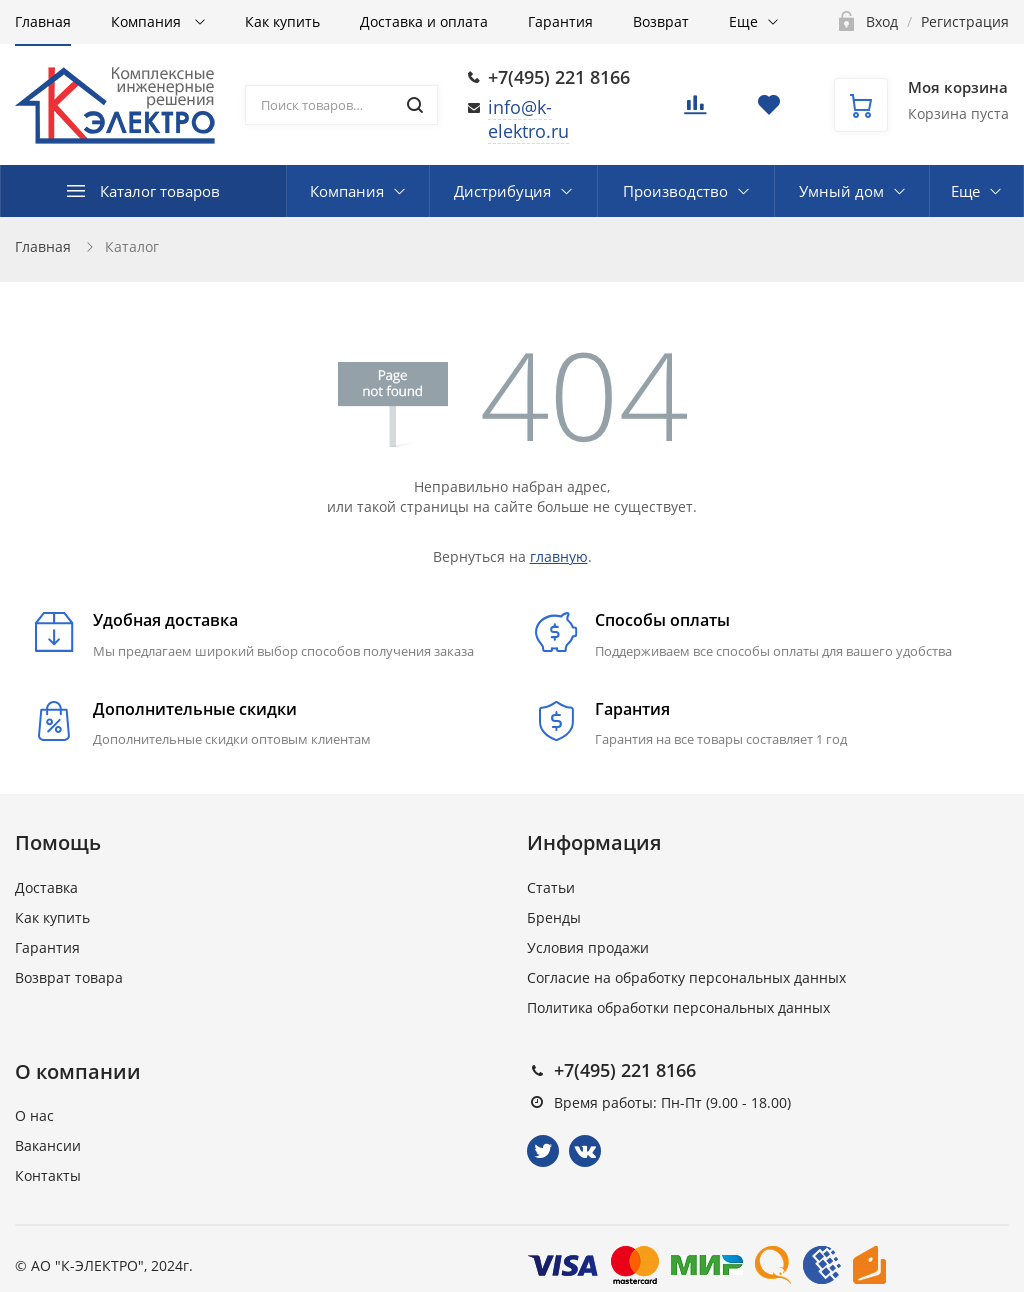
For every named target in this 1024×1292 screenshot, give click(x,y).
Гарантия (560, 21)
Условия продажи (588, 947)
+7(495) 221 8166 (559, 77)
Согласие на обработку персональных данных (686, 977)
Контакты (48, 1175)
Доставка (46, 887)
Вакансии (48, 1145)
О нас (34, 1115)
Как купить (282, 21)
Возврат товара (69, 977)
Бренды (554, 917)
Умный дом (841, 191)
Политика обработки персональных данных (678, 1007)
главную (559, 556)
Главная (43, 21)
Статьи (551, 887)
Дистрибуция (502, 191)
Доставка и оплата (424, 21)
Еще (743, 21)
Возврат (661, 21)
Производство (675, 191)
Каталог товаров (160, 191)
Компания (148, 21)
